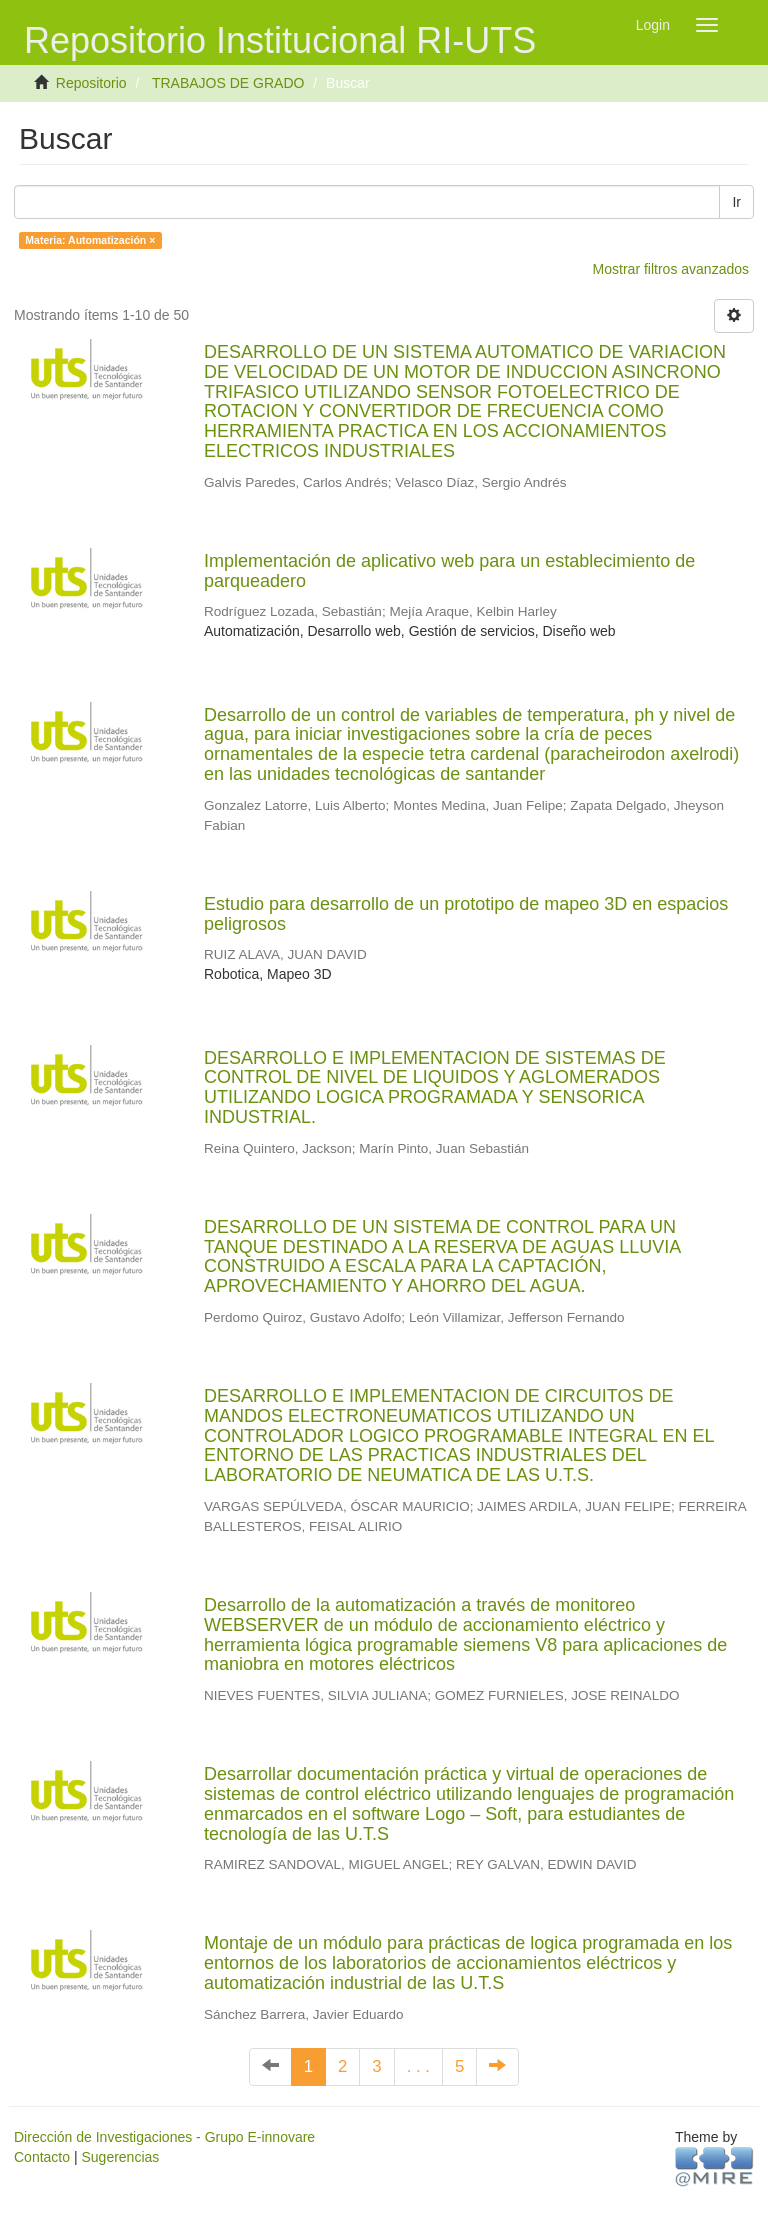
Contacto (42, 2157)
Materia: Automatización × (90, 240)
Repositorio (91, 83)
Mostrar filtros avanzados (671, 269)
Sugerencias (120, 2157)
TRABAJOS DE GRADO (228, 83)
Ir (736, 202)
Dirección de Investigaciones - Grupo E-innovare (164, 2137)
